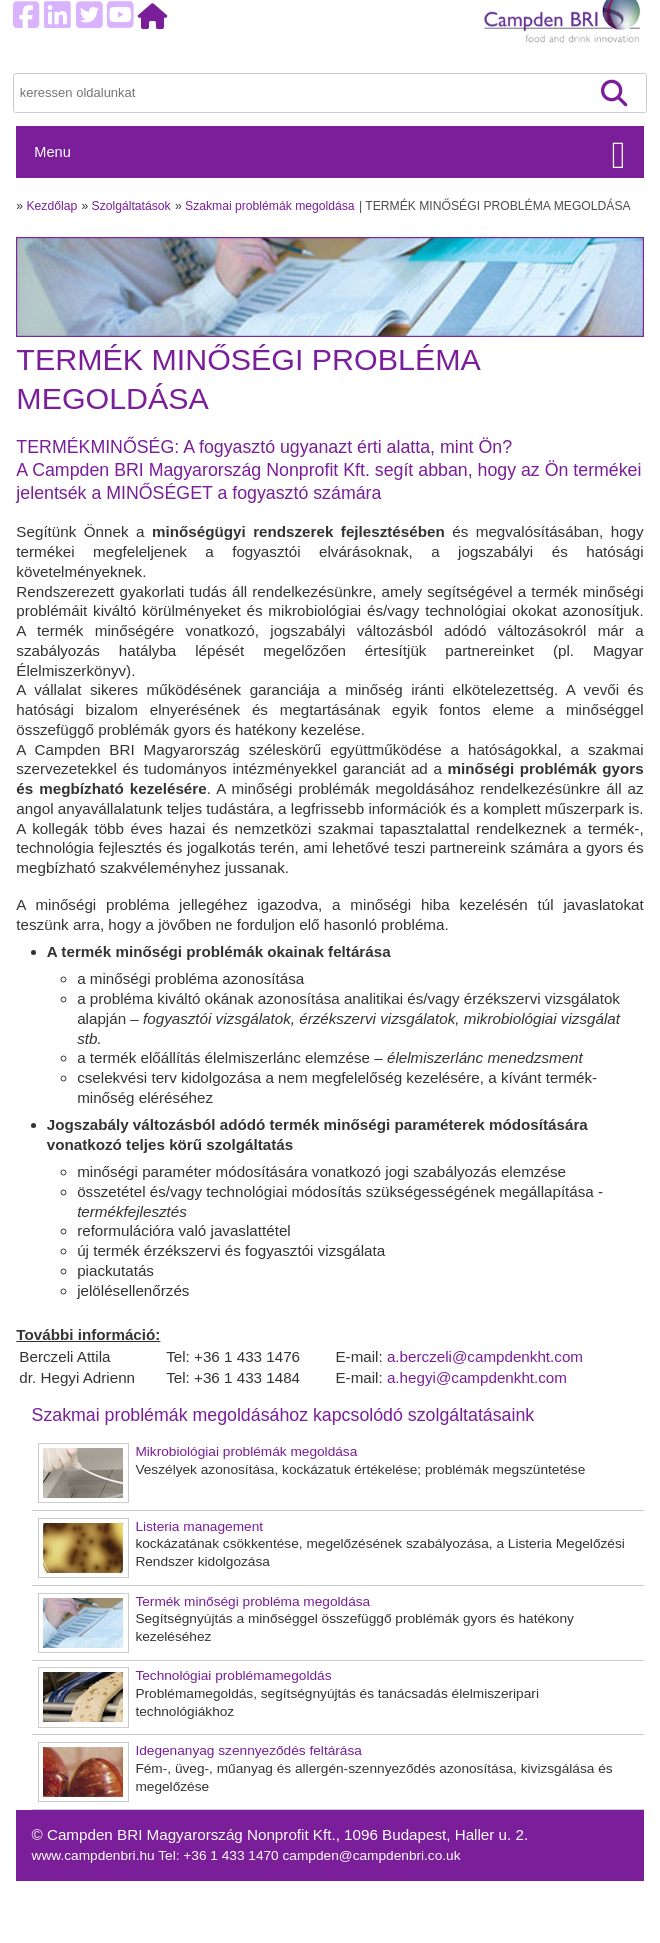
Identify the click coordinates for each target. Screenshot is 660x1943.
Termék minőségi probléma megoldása (252, 1601)
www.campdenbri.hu (95, 1855)
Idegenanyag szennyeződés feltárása (248, 1750)
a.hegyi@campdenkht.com (477, 1377)
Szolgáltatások (131, 206)
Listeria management (199, 1526)
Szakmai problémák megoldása (270, 206)
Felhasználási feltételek (553, 1933)
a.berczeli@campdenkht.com (485, 1356)
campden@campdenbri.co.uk (372, 1855)
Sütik (497, 1891)
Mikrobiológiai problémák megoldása (246, 1451)
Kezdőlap (52, 206)
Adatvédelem (522, 1912)
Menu (52, 152)
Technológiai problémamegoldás (233, 1675)
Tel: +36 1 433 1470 (220, 1855)
